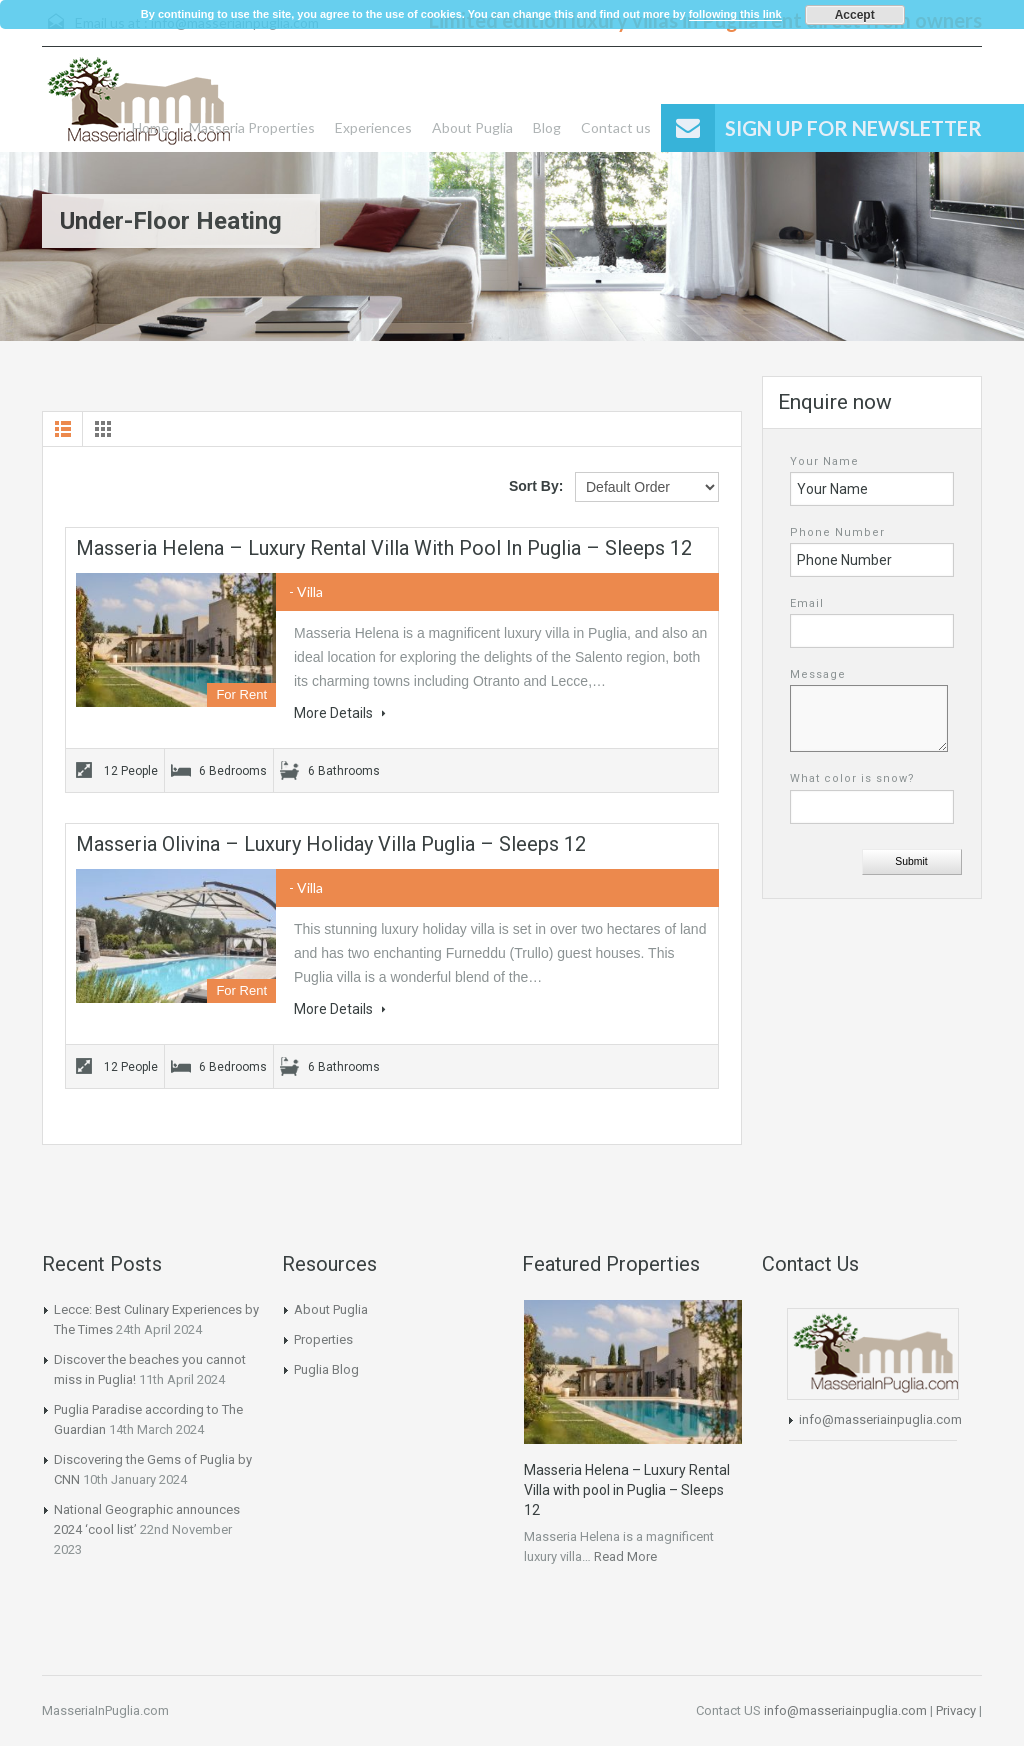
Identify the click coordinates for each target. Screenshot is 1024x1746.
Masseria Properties (252, 127)
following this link (735, 14)
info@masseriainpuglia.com (880, 1419)
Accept (855, 15)
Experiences (373, 127)
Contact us (616, 127)
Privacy (956, 1710)
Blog (547, 127)
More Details (340, 713)
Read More (625, 1556)
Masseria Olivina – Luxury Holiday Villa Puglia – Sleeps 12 (331, 844)
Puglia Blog (326, 1369)
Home (150, 127)
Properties (323, 1339)
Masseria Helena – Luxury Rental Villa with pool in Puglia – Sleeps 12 (384, 548)
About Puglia (472, 127)
